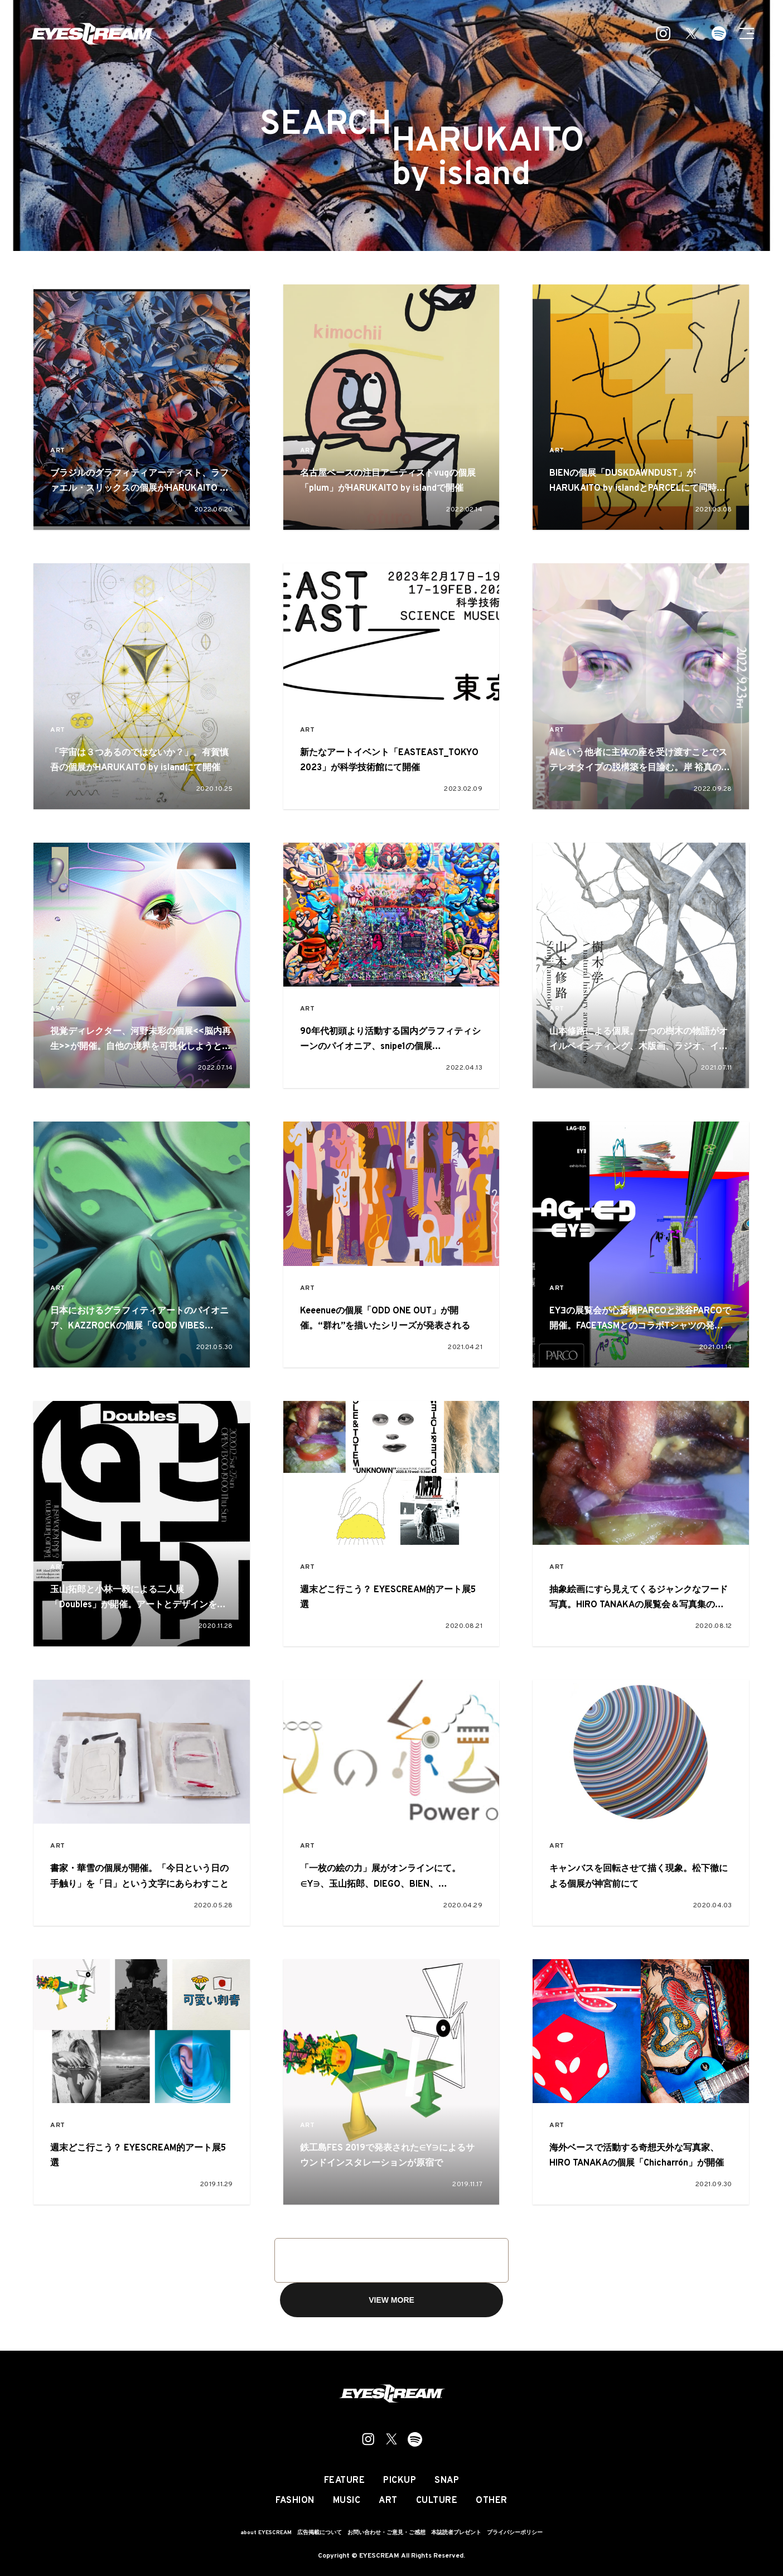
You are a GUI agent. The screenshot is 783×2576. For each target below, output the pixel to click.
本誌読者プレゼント (456, 2532)
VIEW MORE (391, 2299)
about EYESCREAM (266, 2532)
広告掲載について (319, 2532)
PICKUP (399, 2480)
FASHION (295, 2500)
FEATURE (344, 2480)
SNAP (446, 2480)
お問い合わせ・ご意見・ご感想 (386, 2532)
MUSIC (347, 2500)
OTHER (492, 2500)
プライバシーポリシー (515, 2532)
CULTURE (437, 2500)
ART (57, 451)
